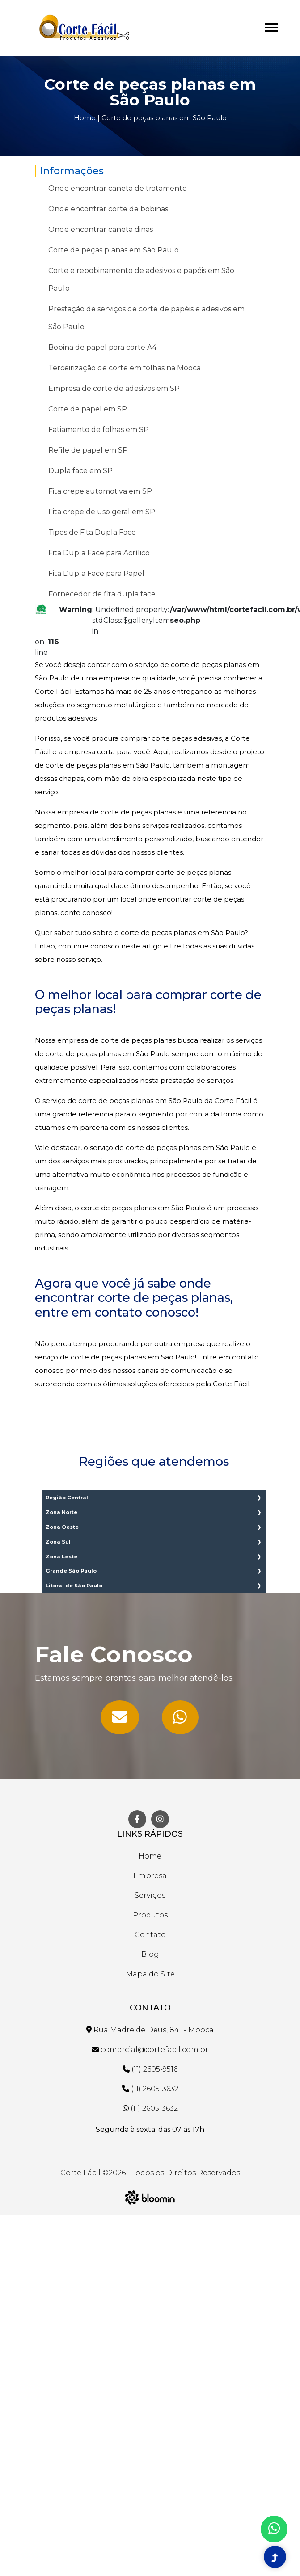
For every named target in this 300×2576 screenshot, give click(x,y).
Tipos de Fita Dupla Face (92, 532)
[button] (271, 26)
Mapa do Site (150, 1974)
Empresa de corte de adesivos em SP (114, 388)
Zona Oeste (62, 1527)
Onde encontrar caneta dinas (100, 229)
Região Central (67, 1497)
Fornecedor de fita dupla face (102, 594)
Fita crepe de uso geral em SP (101, 512)
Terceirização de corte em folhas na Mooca (124, 368)
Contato (150, 1934)
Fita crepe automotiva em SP (100, 491)
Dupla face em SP (80, 470)
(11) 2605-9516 (150, 2069)
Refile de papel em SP (88, 450)
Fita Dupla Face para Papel (96, 573)
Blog (150, 1954)
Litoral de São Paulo (74, 1585)
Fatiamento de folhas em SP (98, 429)
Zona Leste (61, 1556)
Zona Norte (61, 1512)
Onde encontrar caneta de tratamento (117, 188)
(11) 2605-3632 (150, 2089)
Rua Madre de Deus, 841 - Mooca (150, 2030)
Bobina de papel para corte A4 (102, 347)
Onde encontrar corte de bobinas (108, 209)
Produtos (150, 1915)
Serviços (150, 1895)
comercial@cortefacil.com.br (150, 2049)
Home (85, 117)
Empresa (150, 1875)
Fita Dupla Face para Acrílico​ (99, 553)
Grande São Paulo (71, 1571)
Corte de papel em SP (87, 409)
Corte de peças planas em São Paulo (164, 117)
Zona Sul (58, 1542)
